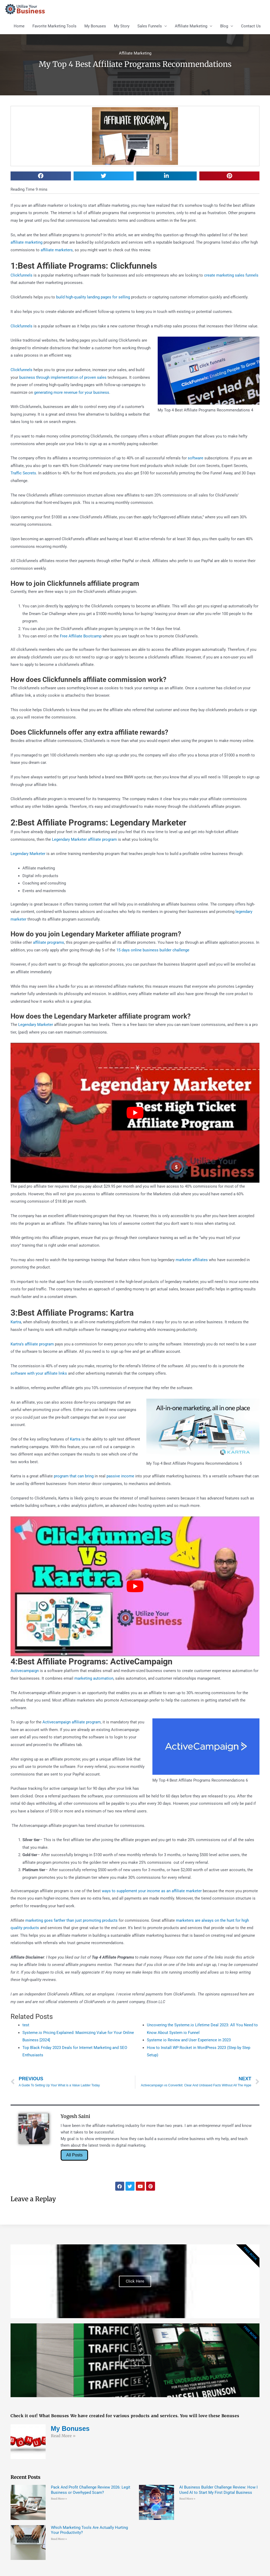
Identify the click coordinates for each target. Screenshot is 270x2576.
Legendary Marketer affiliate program (84, 839)
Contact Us (251, 26)
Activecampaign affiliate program (71, 1722)
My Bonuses (95, 26)
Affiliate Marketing (191, 26)
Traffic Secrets (23, 473)
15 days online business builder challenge (152, 950)
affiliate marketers (57, 250)
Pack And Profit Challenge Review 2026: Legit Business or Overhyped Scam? (90, 2490)
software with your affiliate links (39, 1373)
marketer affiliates (192, 1259)
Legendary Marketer (28, 853)
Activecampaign (25, 1670)
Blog (224, 26)
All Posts (74, 2155)
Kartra (16, 1322)
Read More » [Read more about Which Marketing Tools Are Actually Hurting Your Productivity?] (59, 2539)
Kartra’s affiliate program (32, 1344)
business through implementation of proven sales (63, 377)
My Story (121, 26)
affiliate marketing (26, 242)
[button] (41, 176)
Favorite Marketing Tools (54, 26)
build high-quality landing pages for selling (93, 297)
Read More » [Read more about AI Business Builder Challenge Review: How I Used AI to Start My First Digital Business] (187, 2498)
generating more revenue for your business (71, 392)
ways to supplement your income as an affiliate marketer (152, 1891)
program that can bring (74, 1476)
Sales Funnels (149, 26)
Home (19, 26)
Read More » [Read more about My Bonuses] (63, 2435)
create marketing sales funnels (230, 275)
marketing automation (93, 1678)
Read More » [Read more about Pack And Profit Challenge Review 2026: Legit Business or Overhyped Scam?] (59, 2498)
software (195, 458)
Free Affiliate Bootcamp (81, 636)
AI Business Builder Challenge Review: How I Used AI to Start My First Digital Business (218, 2490)
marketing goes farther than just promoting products (71, 1920)
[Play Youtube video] (135, 1113)
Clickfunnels (21, 275)
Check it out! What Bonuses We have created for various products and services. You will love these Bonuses (125, 2415)
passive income (120, 1476)
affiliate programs (48, 942)
